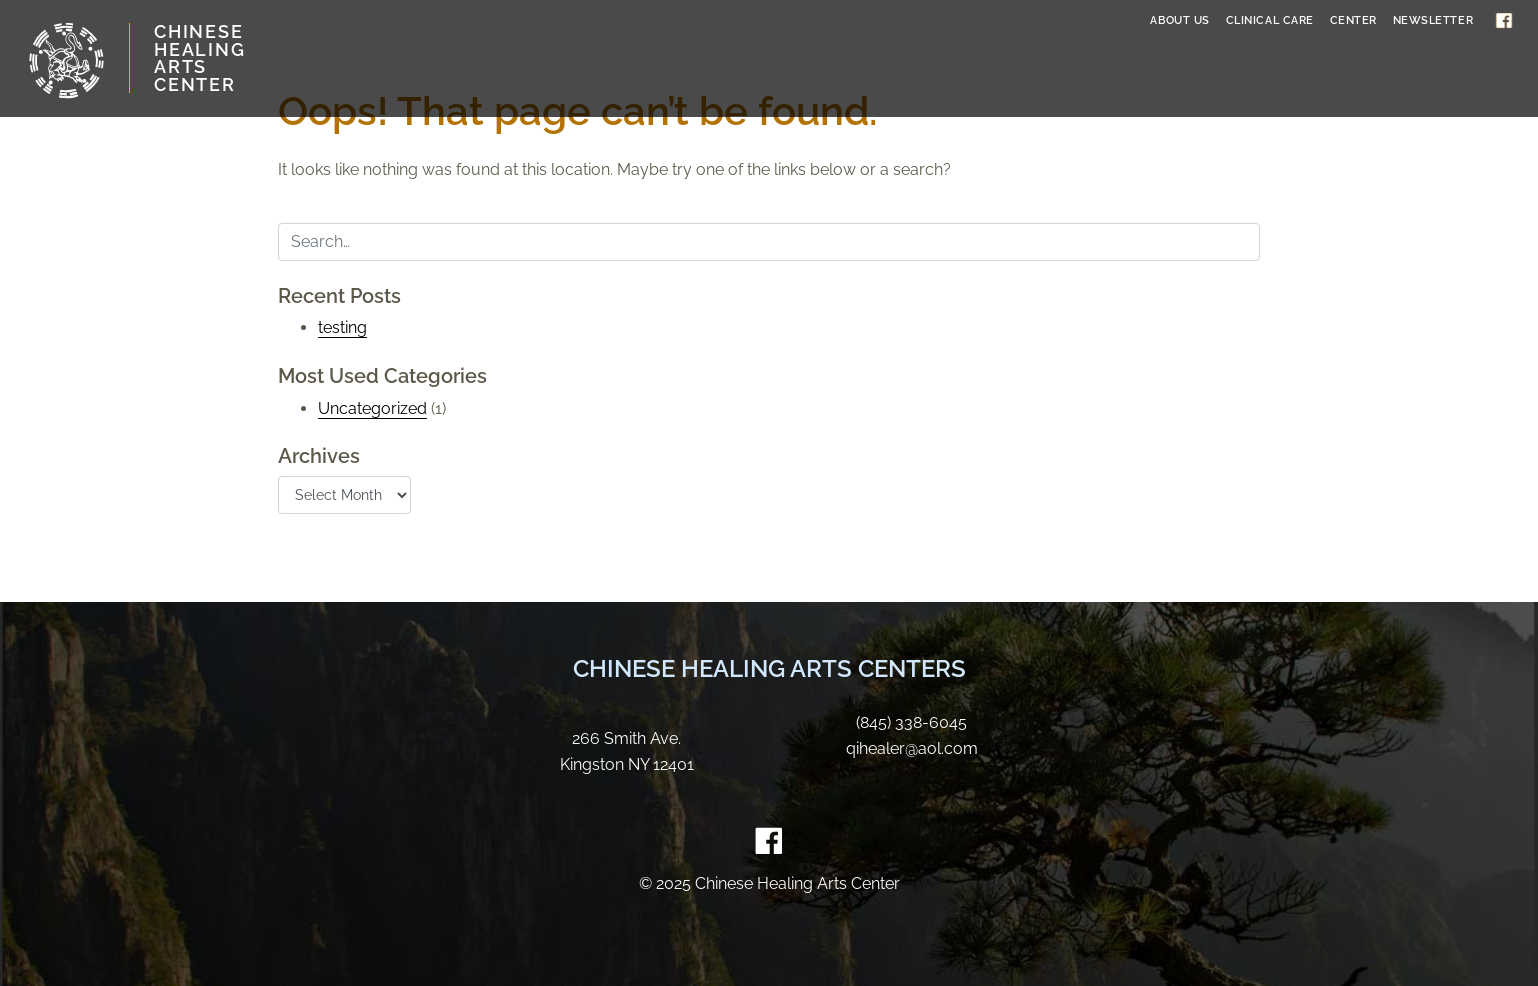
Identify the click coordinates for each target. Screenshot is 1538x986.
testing (342, 327)
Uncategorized (372, 408)
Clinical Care (1270, 20)
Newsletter (1433, 20)
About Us (1179, 20)
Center (1353, 20)
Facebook (1503, 20)
